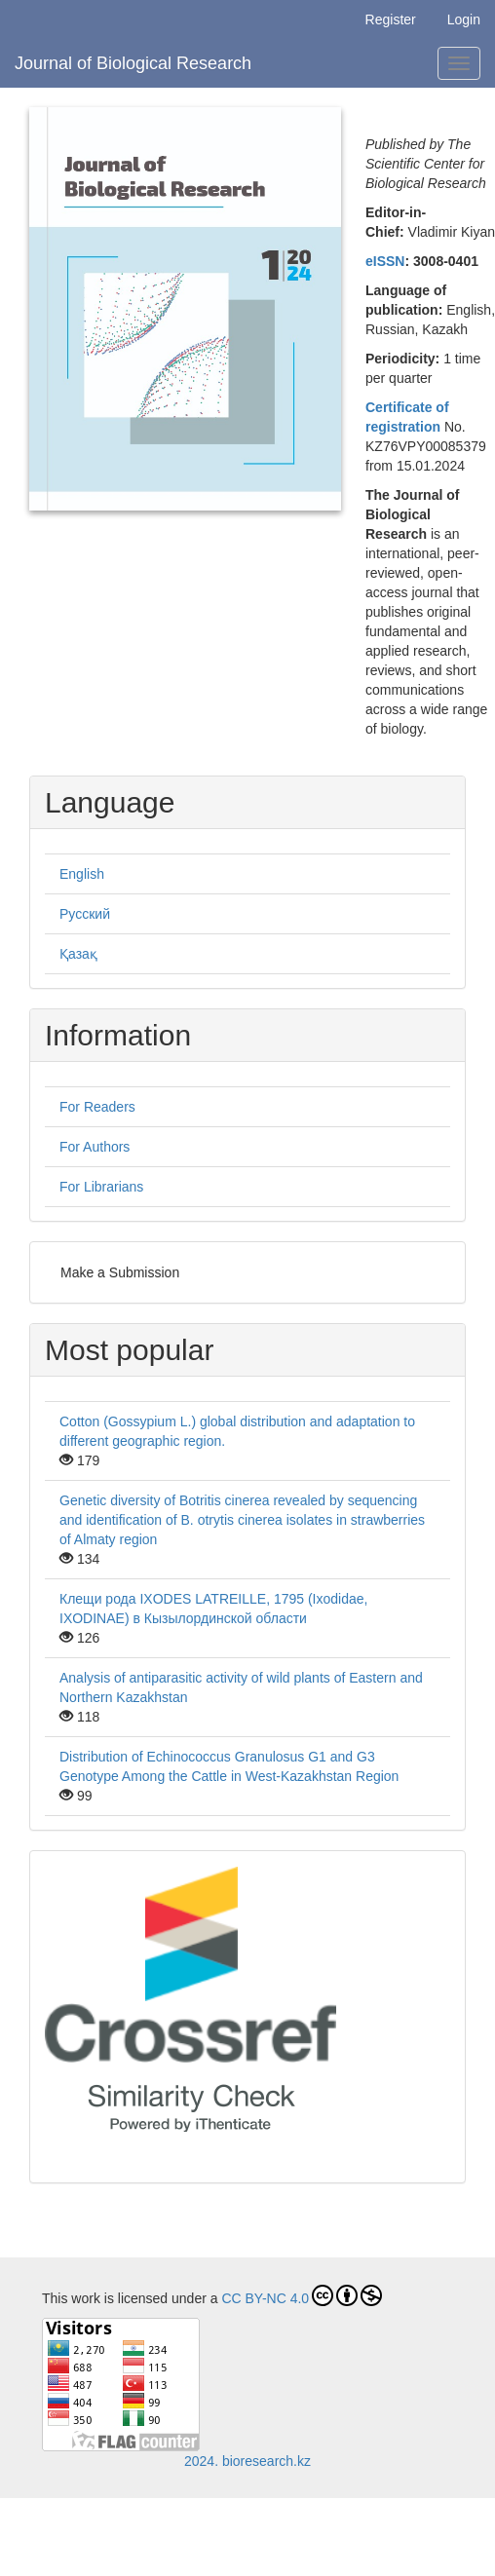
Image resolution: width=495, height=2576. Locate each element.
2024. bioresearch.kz (247, 2461)
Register (390, 19)
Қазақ (78, 954)
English (81, 874)
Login (463, 19)
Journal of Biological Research (133, 63)
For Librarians (101, 1186)
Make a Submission (119, 1272)
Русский (84, 914)
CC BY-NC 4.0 (301, 2295)
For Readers (97, 1107)
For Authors (94, 1147)
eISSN (384, 261)
